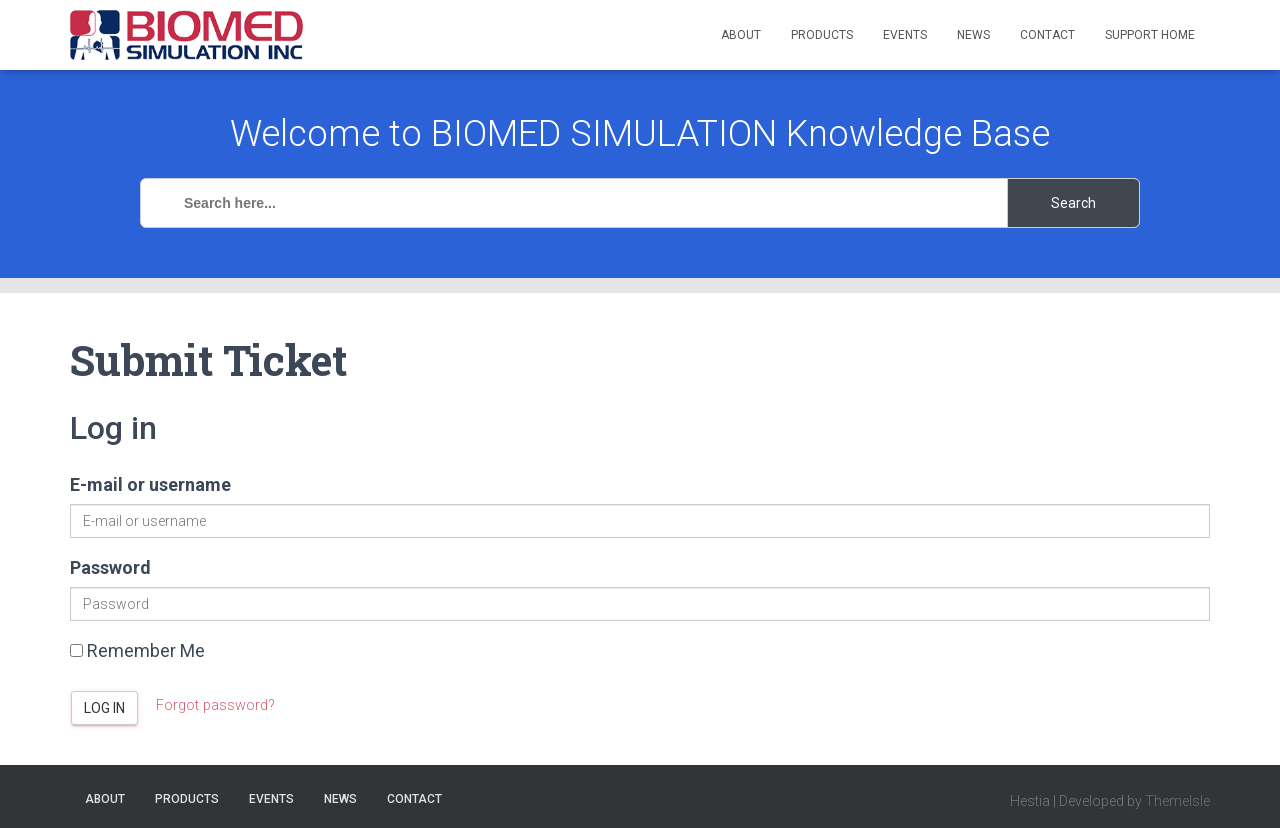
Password (110, 567)
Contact (1047, 35)
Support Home (1150, 35)
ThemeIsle (1177, 801)
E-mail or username (150, 484)
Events (905, 35)
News (973, 35)
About (741, 35)
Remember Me (137, 650)
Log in (104, 708)
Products (822, 35)
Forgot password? (218, 705)
